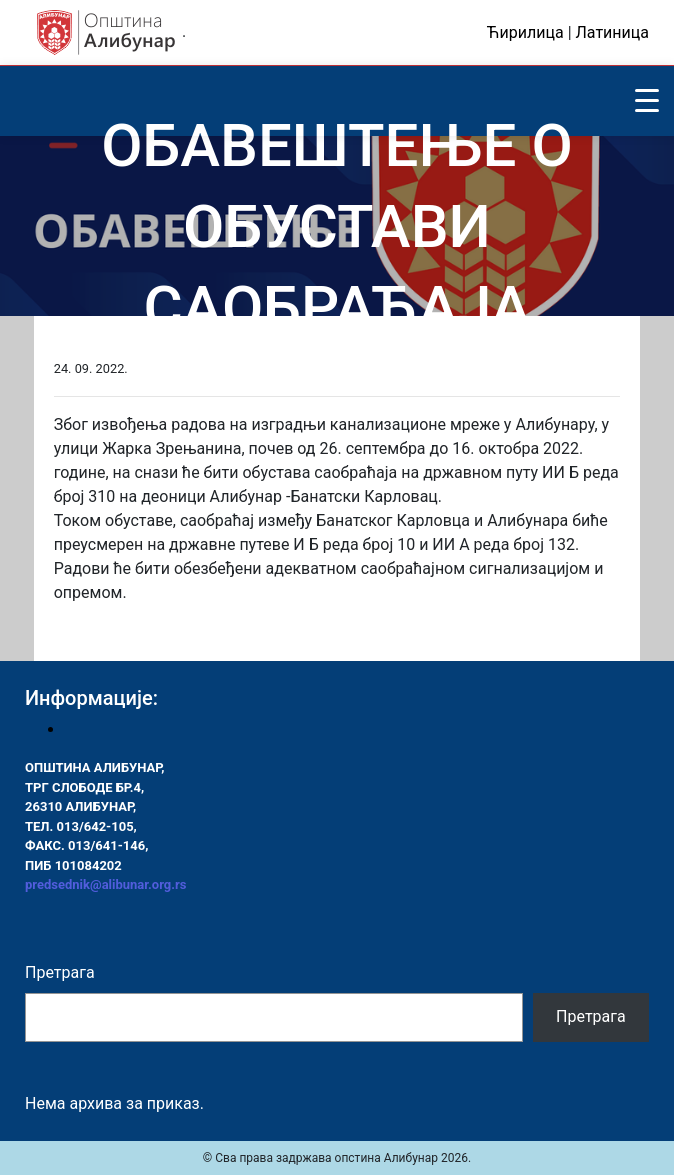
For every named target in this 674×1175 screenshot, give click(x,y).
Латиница (612, 32)
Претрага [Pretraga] (591, 1016)
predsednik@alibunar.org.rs (105, 884)
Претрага (60, 972)
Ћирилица (525, 32)
